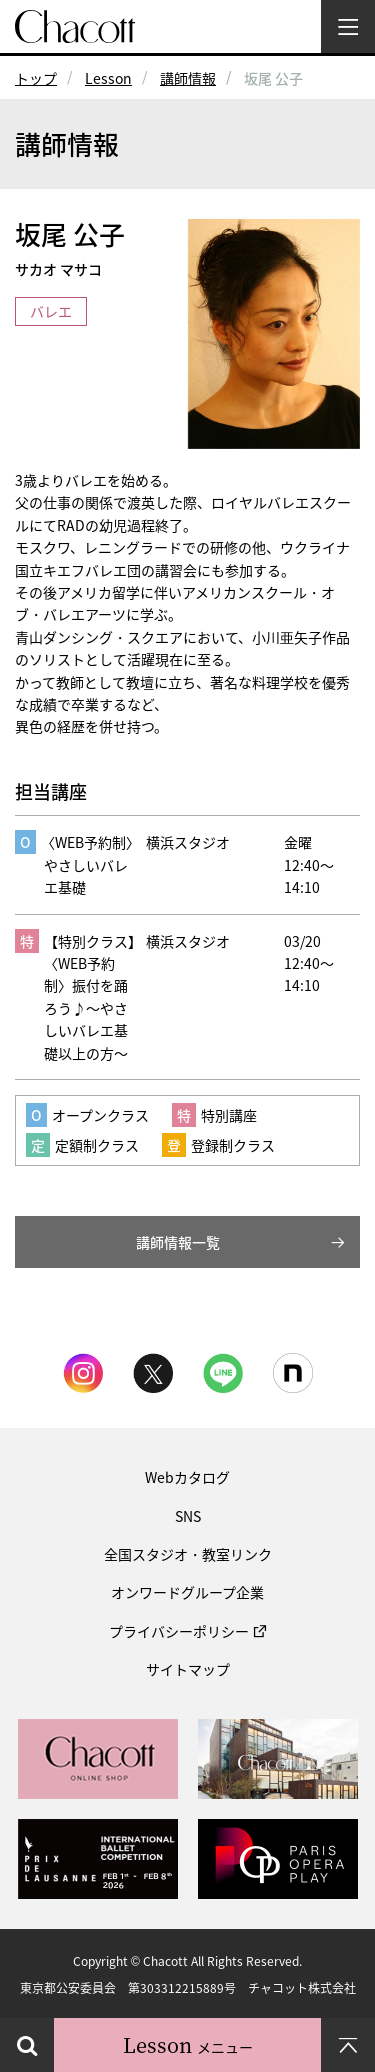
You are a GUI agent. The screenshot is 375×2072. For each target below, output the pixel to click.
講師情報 (188, 78)
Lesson (108, 78)
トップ (36, 78)
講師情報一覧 (178, 1242)
